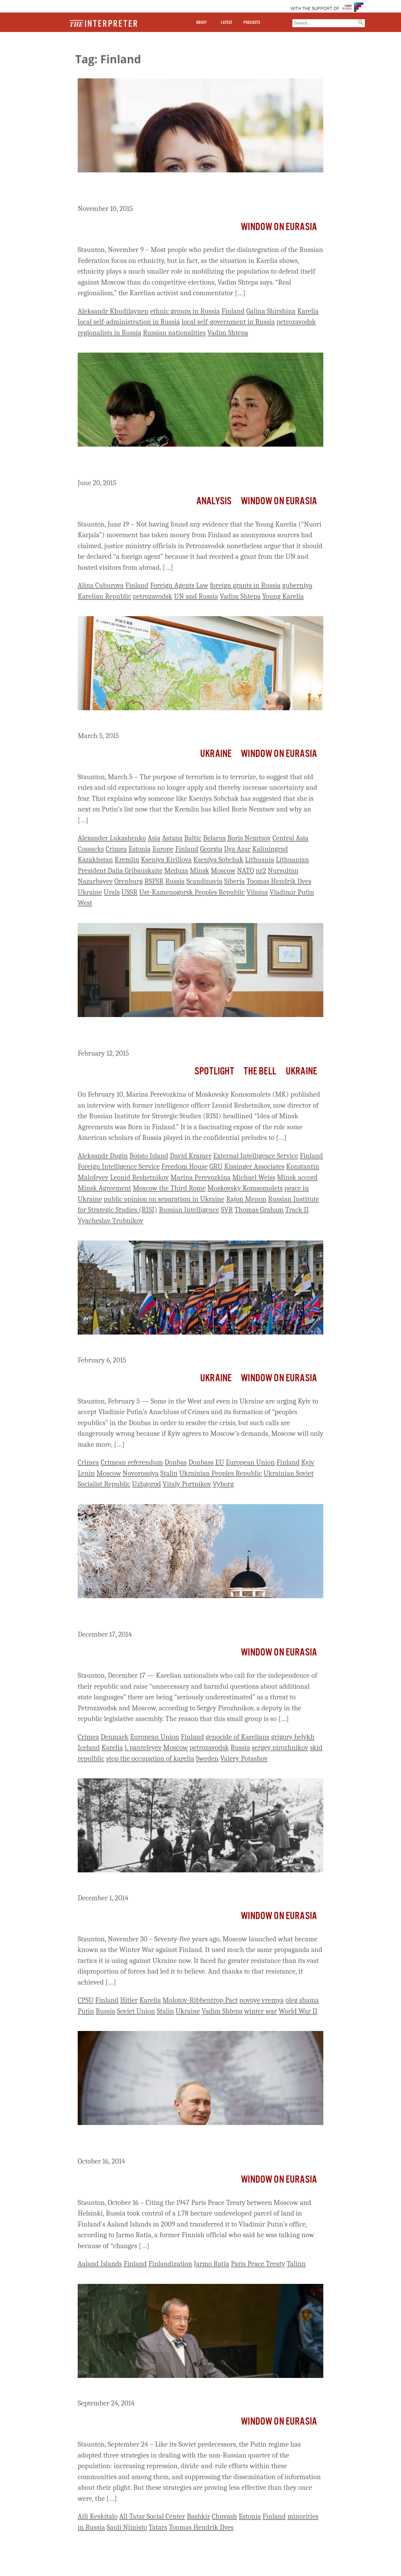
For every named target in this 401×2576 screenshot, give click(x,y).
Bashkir (198, 2516)
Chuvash (224, 2516)
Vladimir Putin (291, 892)
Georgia (211, 849)
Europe (163, 849)
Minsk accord (297, 1177)
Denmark (114, 1737)
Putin (86, 2011)
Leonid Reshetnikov (139, 1177)
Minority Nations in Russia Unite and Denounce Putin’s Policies (191, 2389)
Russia (175, 881)
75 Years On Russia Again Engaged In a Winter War (171, 1884)
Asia (154, 838)
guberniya (297, 585)
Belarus (214, 838)
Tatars (158, 2527)
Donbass (201, 1462)
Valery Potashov (244, 1758)
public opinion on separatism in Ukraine (164, 1199)
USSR (130, 892)
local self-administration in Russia (129, 321)
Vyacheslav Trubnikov (110, 1220)
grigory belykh (292, 1737)
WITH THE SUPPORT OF (315, 9)
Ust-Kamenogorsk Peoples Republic (192, 892)
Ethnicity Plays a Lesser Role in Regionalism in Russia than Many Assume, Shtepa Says (194, 189)
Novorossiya (141, 1473)
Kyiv (307, 1462)
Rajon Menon (246, 1199)
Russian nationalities (174, 332)
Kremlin (127, 859)
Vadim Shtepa (227, 332)
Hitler (129, 2000)
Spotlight (214, 1071)
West (85, 903)
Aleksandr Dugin (103, 1156)
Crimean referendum (132, 1462)
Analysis (214, 501)
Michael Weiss (253, 1177)
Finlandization (170, 2263)
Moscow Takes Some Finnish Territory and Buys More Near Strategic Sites (200, 2142)
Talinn (296, 2263)
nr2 (261, 870)
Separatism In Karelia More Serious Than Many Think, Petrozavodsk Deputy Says (175, 1615)
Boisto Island (148, 1156)
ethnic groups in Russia (185, 311)
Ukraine (216, 754)
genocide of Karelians (237, 1737)
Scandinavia (204, 881)
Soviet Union (136, 2011)
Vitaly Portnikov (187, 1484)
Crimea (116, 849)
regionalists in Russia (109, 332)
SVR (227, 1209)
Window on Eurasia (279, 227)
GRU (215, 1166)
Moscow (223, 870)
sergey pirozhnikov (280, 1747)
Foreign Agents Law (179, 585)
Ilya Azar (237, 849)
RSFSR (154, 881)
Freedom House (184, 1166)
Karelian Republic (104, 596)
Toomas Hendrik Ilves (279, 881)
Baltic (192, 838)
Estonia (139, 849)
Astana (172, 838)
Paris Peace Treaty (258, 2263)
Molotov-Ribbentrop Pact (200, 2000)
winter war (260, 2011)
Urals (112, 892)
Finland (233, 311)
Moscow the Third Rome (169, 1188)
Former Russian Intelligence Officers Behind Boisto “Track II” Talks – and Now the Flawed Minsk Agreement (198, 1034)
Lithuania (259, 859)
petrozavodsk (296, 321)
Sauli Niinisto (127, 2527)
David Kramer (190, 1156)
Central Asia (291, 838)
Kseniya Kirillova (166, 859)
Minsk (199, 870)
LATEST (226, 22)
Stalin (169, 1473)
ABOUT (201, 22)
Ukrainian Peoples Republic (220, 1473)
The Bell (260, 1071)
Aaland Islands (100, 2263)
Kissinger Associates (254, 1166)
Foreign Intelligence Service (119, 1166)
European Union (250, 1462)
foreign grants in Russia (245, 585)
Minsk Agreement (104, 1188)
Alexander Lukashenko (112, 838)
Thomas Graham (259, 1209)
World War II (298, 2011)
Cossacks (91, 849)
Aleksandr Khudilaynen (113, 311)
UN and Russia (196, 596)
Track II (297, 1209)
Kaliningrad (270, 849)
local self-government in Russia (228, 321)
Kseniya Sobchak (218, 859)
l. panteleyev (143, 1747)
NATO (245, 870)
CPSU (86, 2000)
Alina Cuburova (101, 585)
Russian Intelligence (189, 1209)
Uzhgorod (146, 1484)
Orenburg (128, 881)
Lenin (86, 1473)
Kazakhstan (95, 859)
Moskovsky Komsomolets (245, 1188)
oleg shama (302, 2000)
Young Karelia (283, 596)
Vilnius (257, 892)
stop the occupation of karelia (150, 1758)
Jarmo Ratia (211, 2263)
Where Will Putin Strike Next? (132, 722)
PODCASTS (251, 22)
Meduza (176, 870)
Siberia (234, 881)
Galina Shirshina (271, 311)
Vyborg (223, 1484)
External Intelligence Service (255, 1156)
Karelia (308, 311)
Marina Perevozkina (200, 1177)
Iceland (89, 1747)
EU (219, 1462)
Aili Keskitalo (97, 2516)
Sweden (207, 1758)
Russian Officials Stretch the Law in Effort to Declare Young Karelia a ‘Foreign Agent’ (198, 463)
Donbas (175, 1462)
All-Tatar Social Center (152, 2516)
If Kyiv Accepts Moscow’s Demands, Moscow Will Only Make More (198, 1346)
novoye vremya (261, 2000)
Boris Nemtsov (249, 838)
